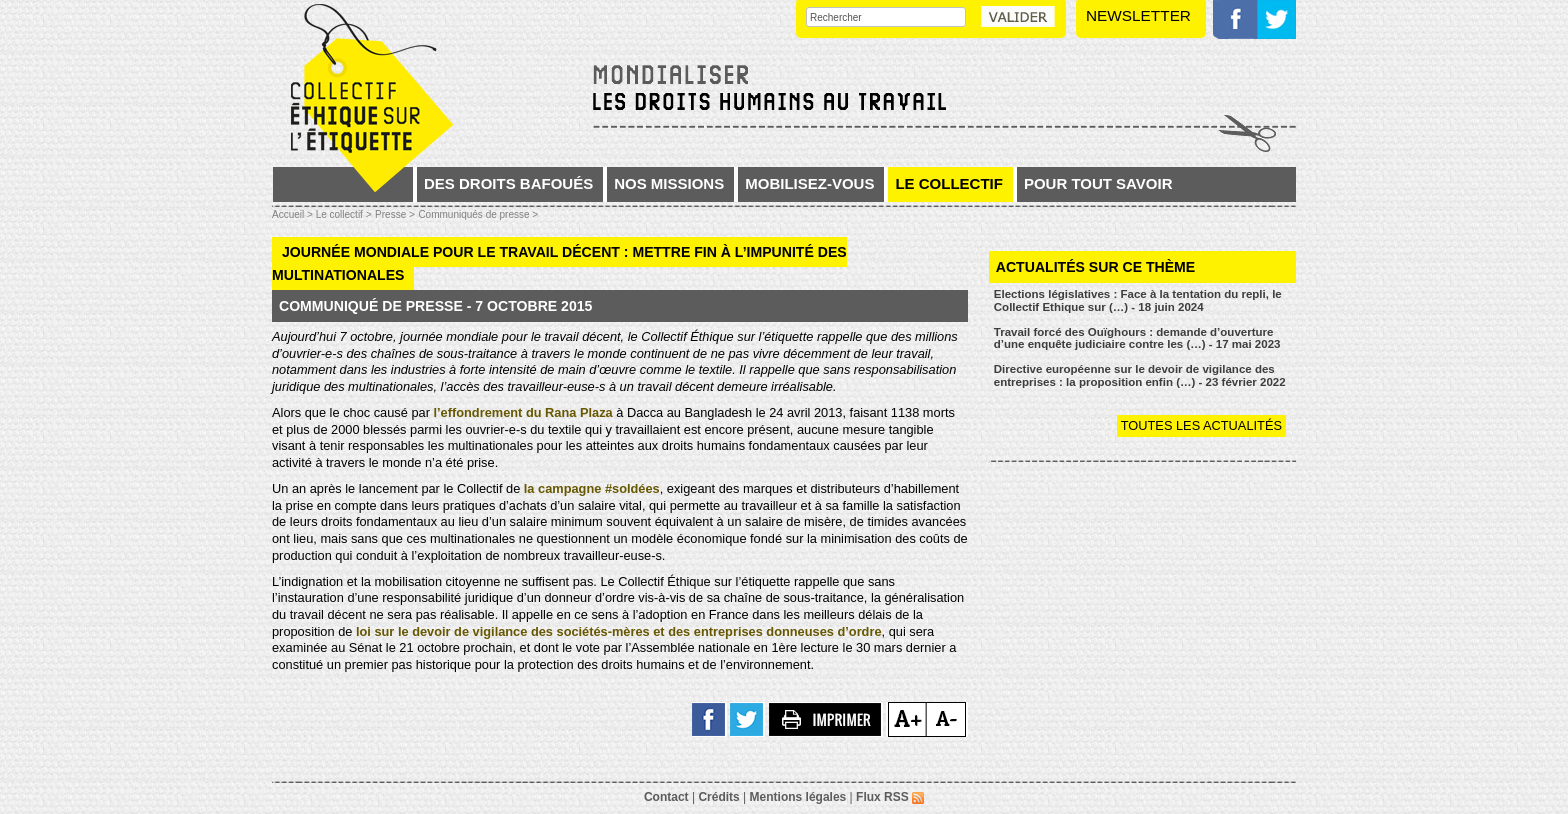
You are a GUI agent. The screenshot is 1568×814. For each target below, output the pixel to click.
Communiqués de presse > (478, 214)
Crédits (718, 797)
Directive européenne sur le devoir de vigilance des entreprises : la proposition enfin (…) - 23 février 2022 (1140, 375)
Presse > (395, 214)
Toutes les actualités (1201, 425)
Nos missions (669, 183)
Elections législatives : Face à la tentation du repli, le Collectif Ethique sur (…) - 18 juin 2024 (1138, 300)
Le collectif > (344, 214)
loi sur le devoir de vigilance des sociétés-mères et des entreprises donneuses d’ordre (619, 631)
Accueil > (294, 214)
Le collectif (949, 183)
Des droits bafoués (508, 183)
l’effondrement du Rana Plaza (522, 412)
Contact (666, 797)
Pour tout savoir (1098, 183)
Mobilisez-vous (809, 183)
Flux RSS (890, 797)
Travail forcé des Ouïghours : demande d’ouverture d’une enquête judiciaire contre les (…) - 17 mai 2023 (1137, 338)
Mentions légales (798, 797)
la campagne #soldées (592, 488)
